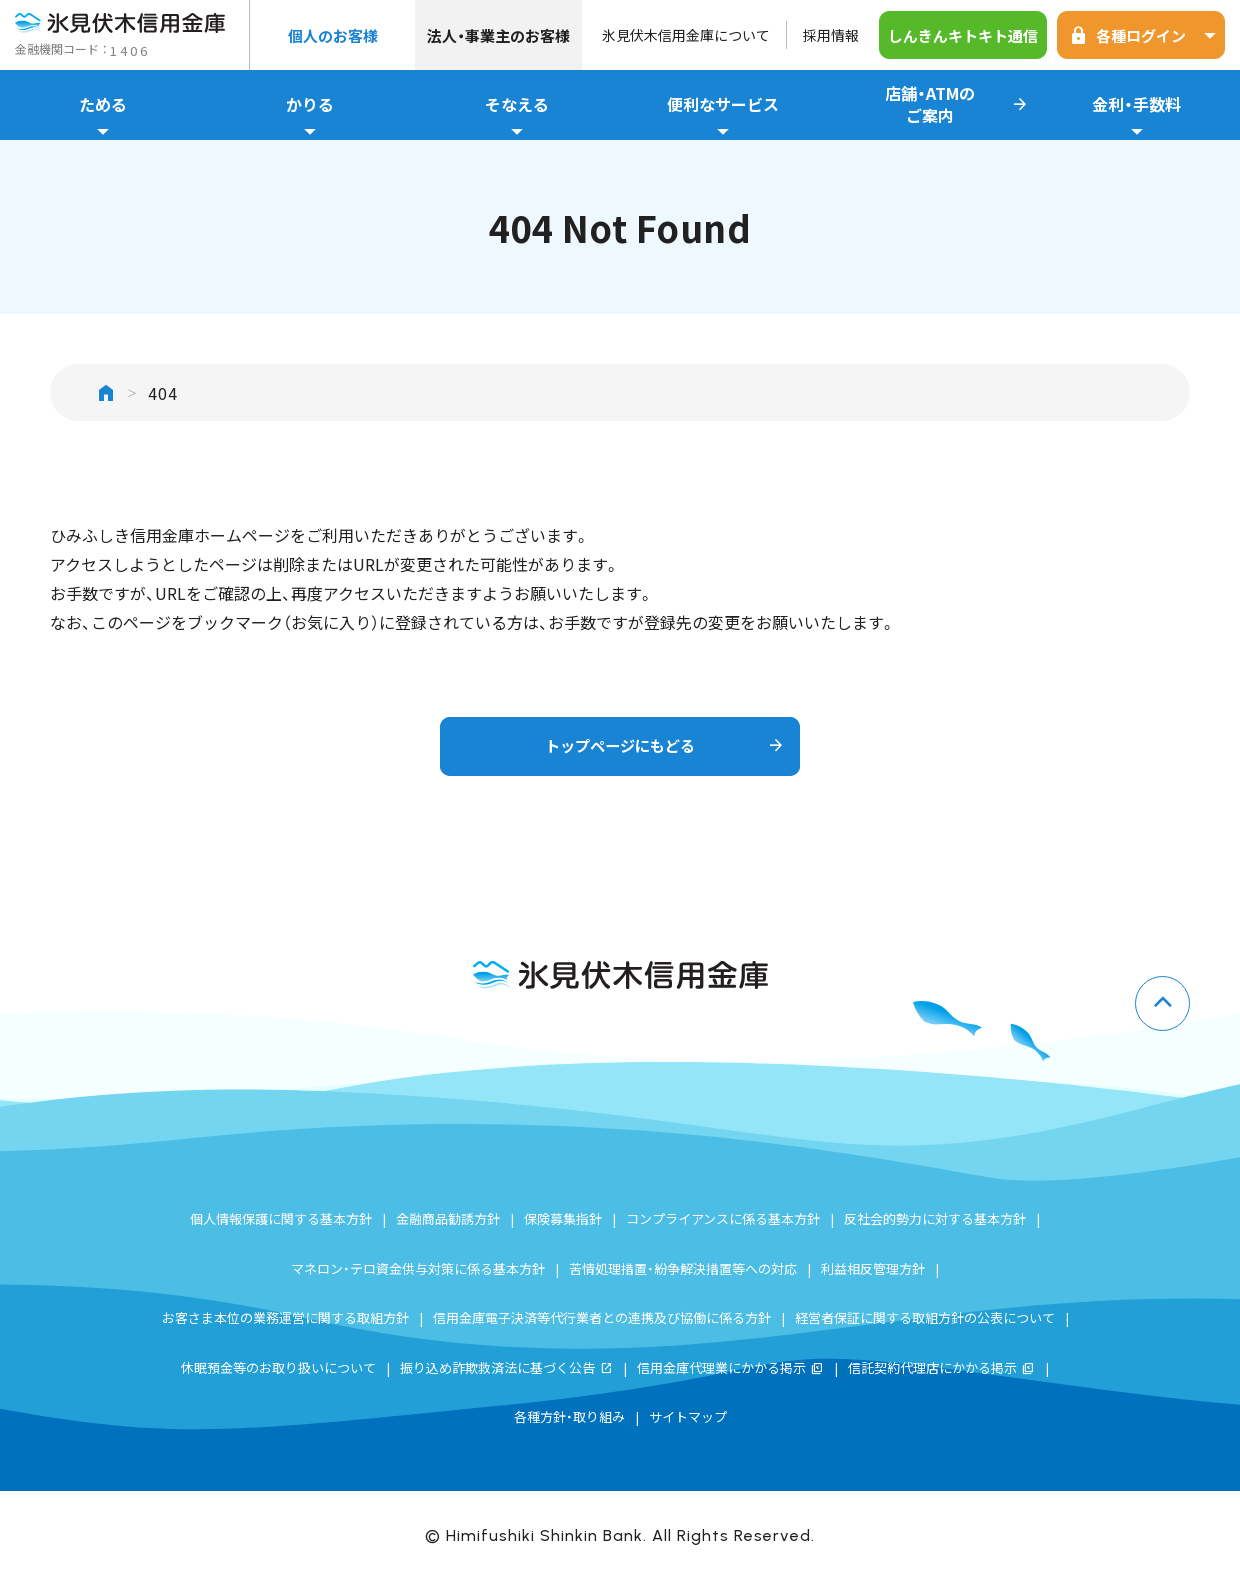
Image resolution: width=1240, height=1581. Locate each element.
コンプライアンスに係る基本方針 (723, 1218)
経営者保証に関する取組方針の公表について (925, 1317)
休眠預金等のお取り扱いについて (278, 1367)
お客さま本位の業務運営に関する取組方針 (285, 1317)
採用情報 (831, 35)
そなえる (516, 116)
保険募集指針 (563, 1218)
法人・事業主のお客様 (498, 35)
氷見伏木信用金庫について (686, 35)
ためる (103, 116)
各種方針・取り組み (569, 1416)
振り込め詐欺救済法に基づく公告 (506, 1367)
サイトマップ (688, 1416)
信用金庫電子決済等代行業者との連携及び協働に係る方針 (602, 1317)
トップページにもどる (662, 746)
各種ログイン (1146, 35)
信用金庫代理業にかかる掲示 (730, 1367)
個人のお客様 (333, 35)
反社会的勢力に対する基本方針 (935, 1218)
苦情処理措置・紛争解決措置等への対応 (683, 1268)
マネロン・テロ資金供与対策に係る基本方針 (418, 1268)
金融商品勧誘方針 (448, 1218)
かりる (310, 116)
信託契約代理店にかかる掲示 (941, 1367)
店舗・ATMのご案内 (957, 105)
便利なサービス (723, 116)
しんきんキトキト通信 (963, 35)
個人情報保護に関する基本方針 (281, 1218)
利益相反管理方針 (873, 1268)
